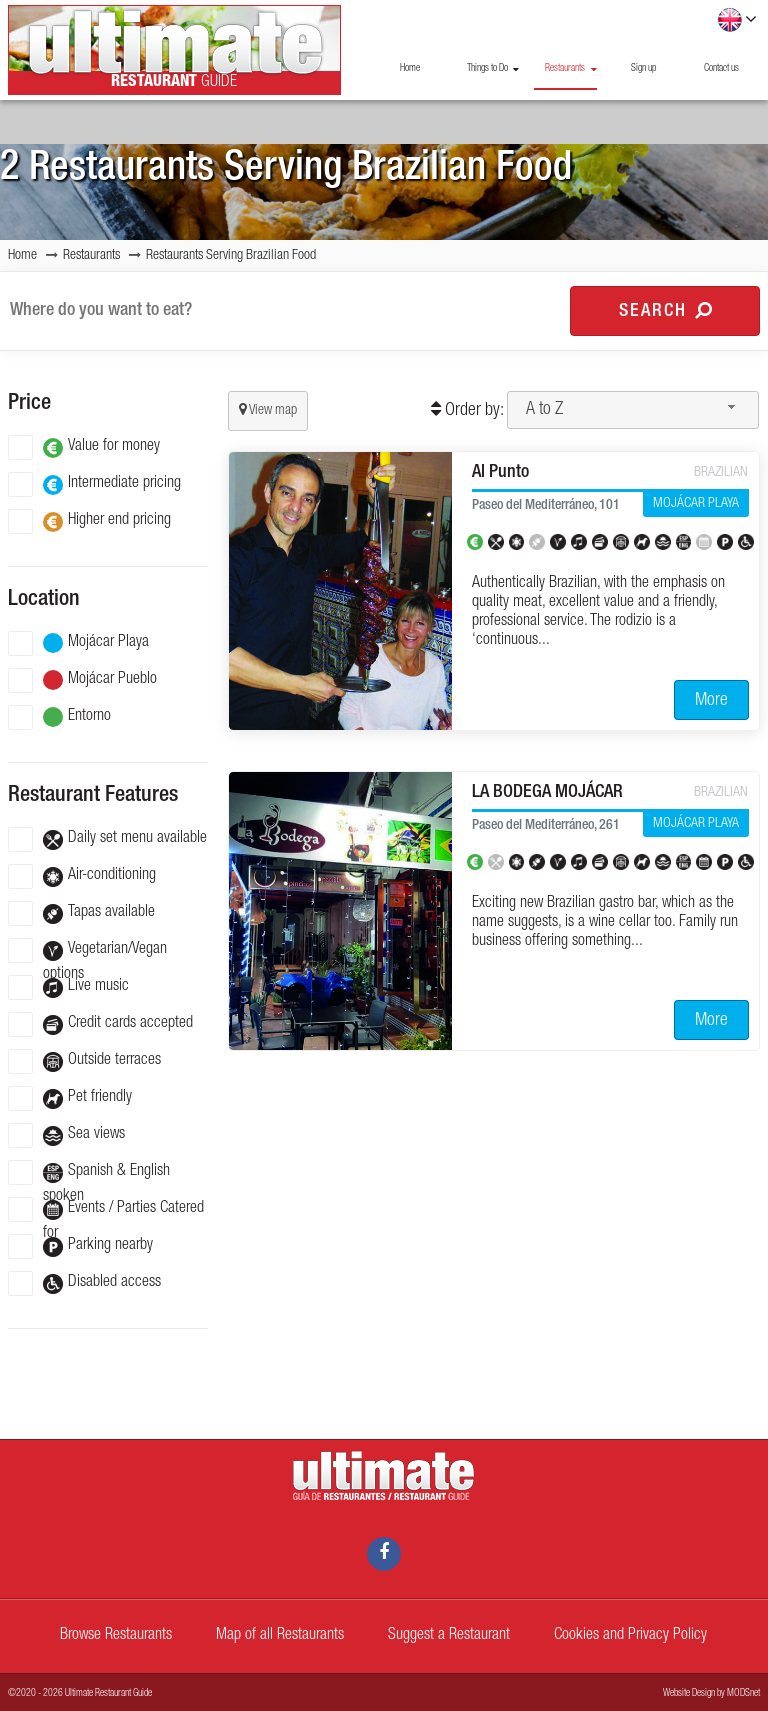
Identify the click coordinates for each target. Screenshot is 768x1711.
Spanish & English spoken (89, 1172)
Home (410, 69)
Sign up (643, 69)
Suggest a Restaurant (449, 1636)
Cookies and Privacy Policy (630, 1636)
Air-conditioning (82, 876)
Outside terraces (84, 1061)
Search (665, 311)
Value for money (84, 447)
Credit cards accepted (100, 1024)
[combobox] (633, 410)
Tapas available (81, 913)
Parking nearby (80, 1246)
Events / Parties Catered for (106, 1209)
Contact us (721, 69)
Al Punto (500, 473)
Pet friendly (70, 1098)
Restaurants (570, 69)
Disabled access (84, 1283)
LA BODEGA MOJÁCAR (547, 793)
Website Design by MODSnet (711, 1694)
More (711, 701)
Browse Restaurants (116, 1636)
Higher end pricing (89, 521)
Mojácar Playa (78, 643)
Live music (68, 987)
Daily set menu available (107, 839)
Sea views (66, 1135)
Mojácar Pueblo (82, 680)
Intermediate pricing (94, 484)
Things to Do (493, 69)
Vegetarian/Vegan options (87, 950)
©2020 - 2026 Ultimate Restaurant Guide (80, 1694)
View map (268, 410)
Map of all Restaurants (280, 1636)
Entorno (59, 717)
